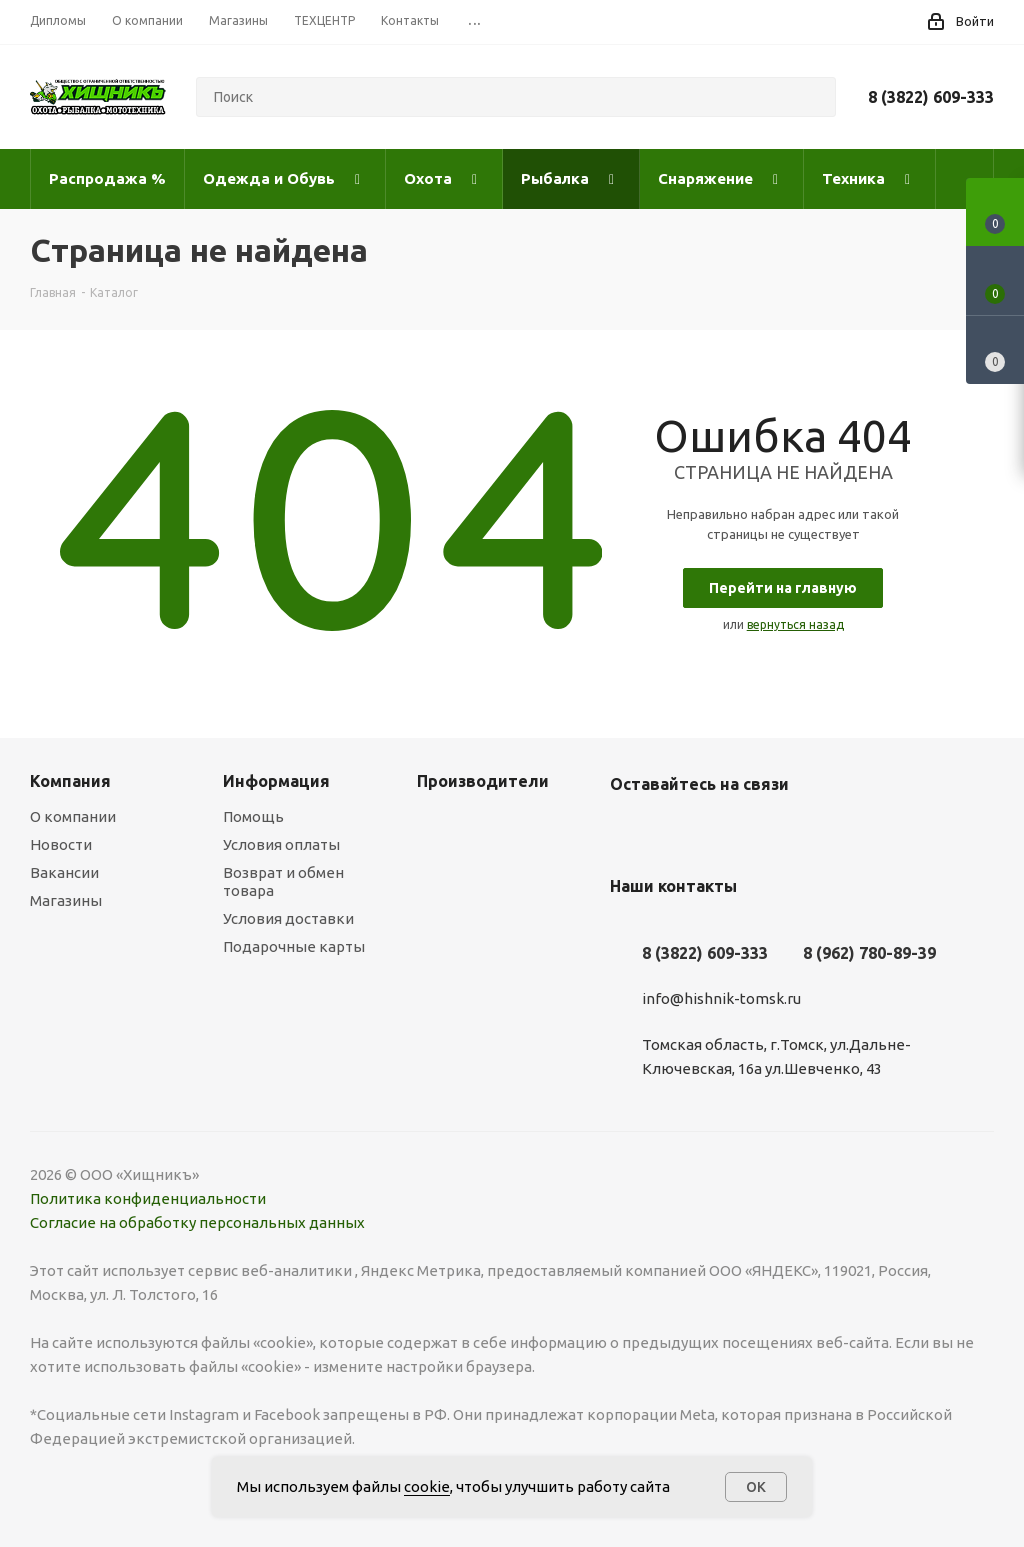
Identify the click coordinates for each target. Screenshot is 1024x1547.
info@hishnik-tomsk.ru (721, 998)
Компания (70, 781)
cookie (427, 1486)
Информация (276, 781)
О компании (73, 816)
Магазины (66, 900)
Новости (61, 844)
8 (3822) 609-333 (931, 97)
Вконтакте (630, 831)
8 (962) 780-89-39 (869, 953)
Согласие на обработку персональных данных (197, 1222)
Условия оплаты (281, 844)
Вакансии (64, 872)
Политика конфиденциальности (148, 1198)
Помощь (253, 816)
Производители (483, 781)
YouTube (680, 831)
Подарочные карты (294, 946)
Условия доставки (288, 918)
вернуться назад (795, 624)
